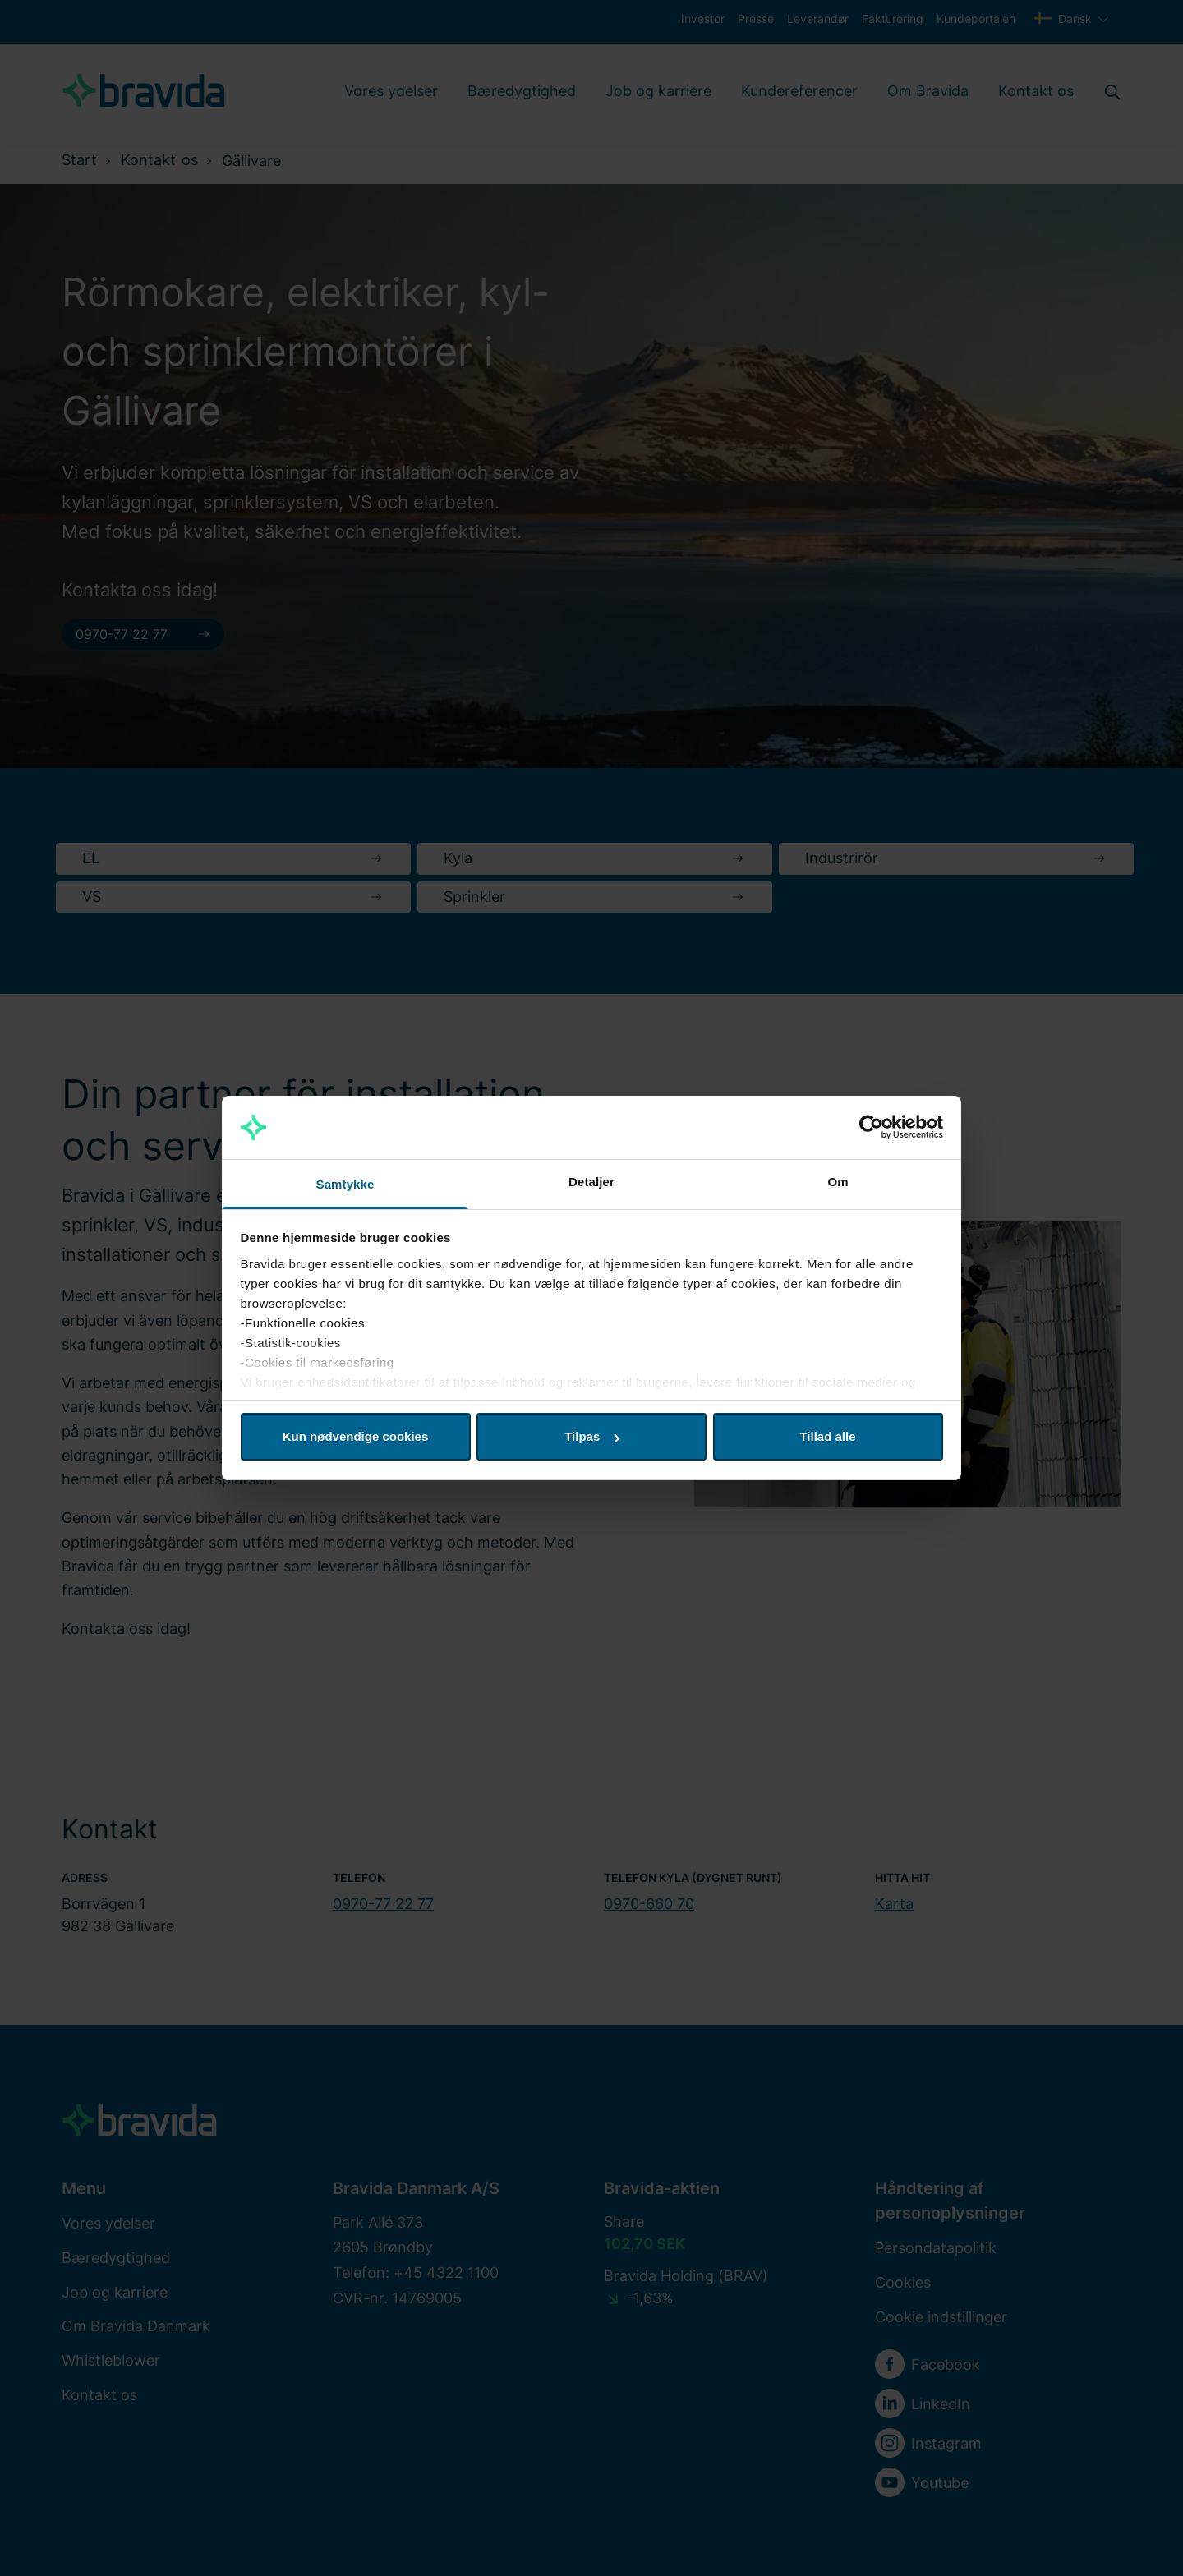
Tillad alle (827, 1436)
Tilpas (591, 1436)
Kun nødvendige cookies (356, 1436)
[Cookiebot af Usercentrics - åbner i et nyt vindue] (871, 1128)
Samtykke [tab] (345, 1184)
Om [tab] (837, 1182)
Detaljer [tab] (591, 1182)
